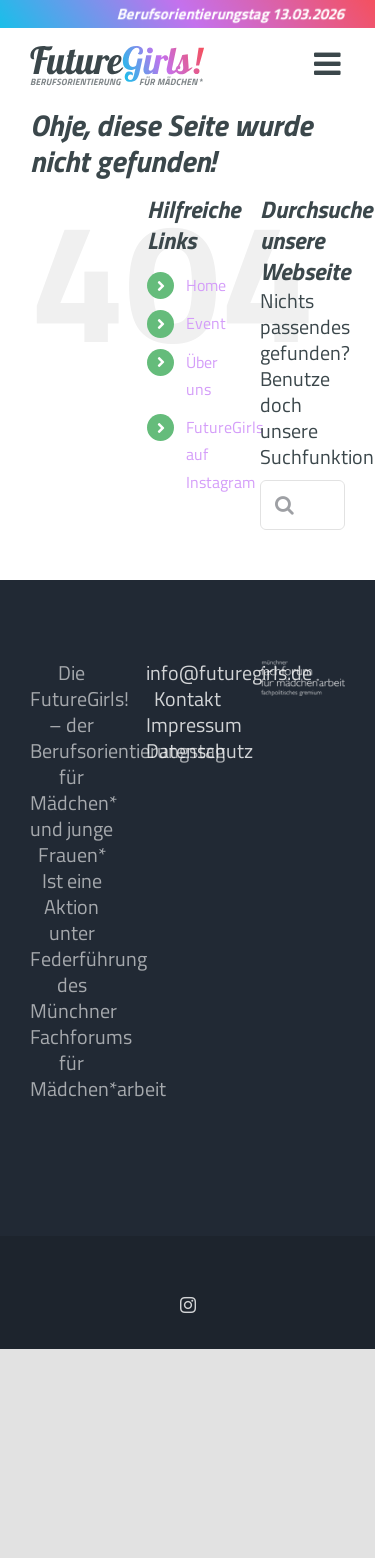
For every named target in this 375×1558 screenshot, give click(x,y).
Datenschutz (199, 750)
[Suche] (285, 505)
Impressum (194, 724)
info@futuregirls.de (229, 672)
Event (206, 323)
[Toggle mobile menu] (329, 63)
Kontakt (187, 698)
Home (206, 285)
